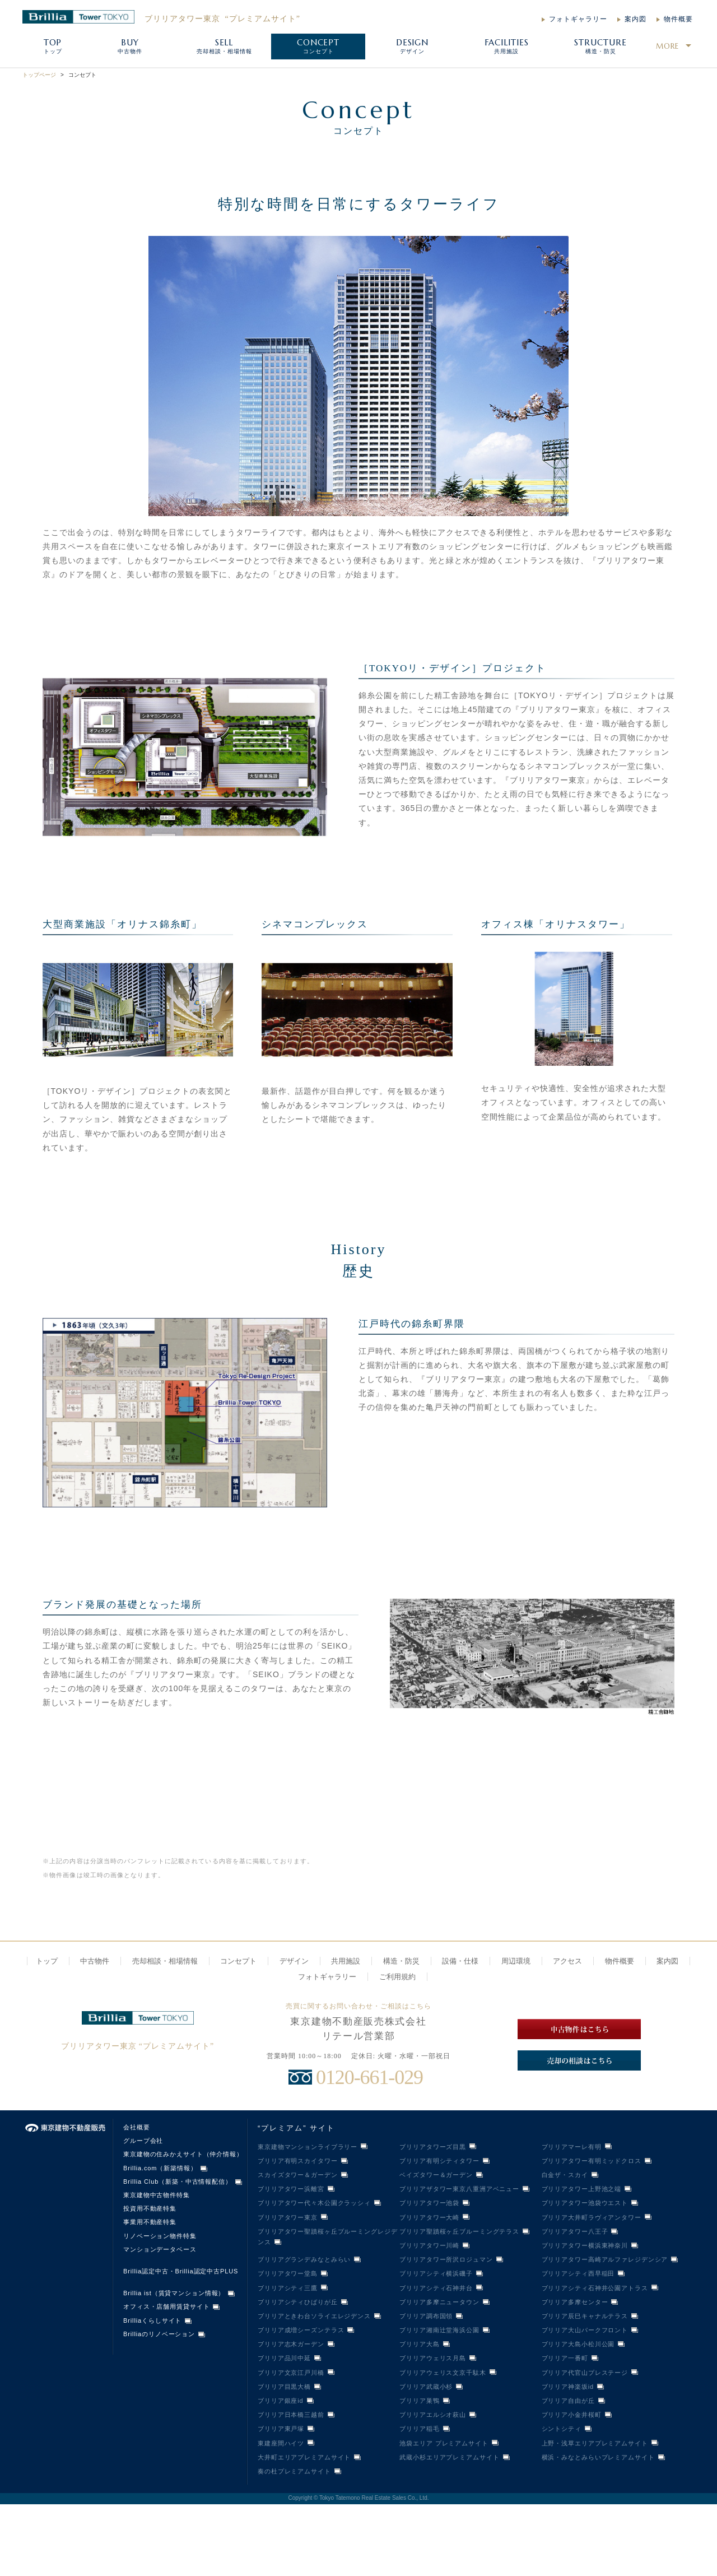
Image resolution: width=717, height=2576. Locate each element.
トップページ (39, 75)
